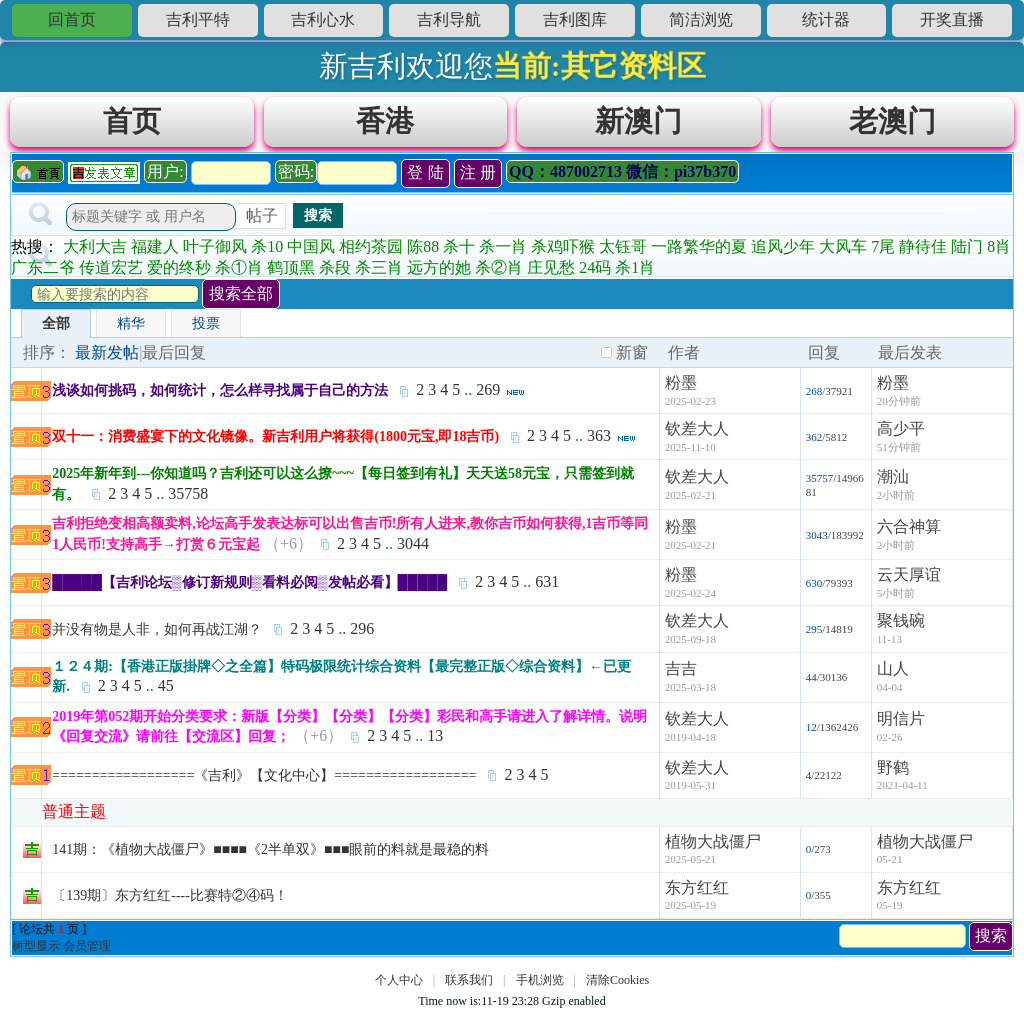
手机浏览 (540, 980)
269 (488, 389)
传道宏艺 (111, 267)
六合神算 (909, 526)
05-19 (890, 905)
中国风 (311, 246)
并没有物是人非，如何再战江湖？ (157, 629)
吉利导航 (449, 19)
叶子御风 (215, 246)
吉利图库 (575, 19)
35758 (188, 493)
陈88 (423, 246)
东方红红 (697, 887)
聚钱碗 (901, 620)
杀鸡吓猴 (563, 246)
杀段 (335, 267)
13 (435, 735)
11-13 (889, 639)
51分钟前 (899, 447)
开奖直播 (952, 19)
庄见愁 (551, 267)
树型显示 (36, 946)
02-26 (890, 737)
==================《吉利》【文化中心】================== (264, 775)
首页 (132, 121)
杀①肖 (239, 267)
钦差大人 (697, 428)
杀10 (267, 246)
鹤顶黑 (291, 267)
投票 (206, 323)
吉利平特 (198, 19)
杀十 (459, 246)
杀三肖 (379, 267)
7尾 (883, 246)
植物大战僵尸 (713, 841)
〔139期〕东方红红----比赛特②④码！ (170, 895)
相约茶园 (371, 246)
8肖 (999, 246)
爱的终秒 (179, 267)
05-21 (890, 859)
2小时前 (896, 495)
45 (166, 685)
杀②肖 (499, 267)
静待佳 (923, 246)
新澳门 (638, 121)
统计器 (826, 19)
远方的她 (439, 267)
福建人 (155, 246)
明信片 (901, 718)
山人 (893, 668)
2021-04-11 (902, 785)
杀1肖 (635, 267)
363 (599, 435)
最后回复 (174, 352)
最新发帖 (107, 352)
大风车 (843, 246)
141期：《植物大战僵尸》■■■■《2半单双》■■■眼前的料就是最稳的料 (270, 849)
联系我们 (469, 980)
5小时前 (896, 593)
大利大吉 (95, 246)
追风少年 (783, 246)
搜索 (318, 215)
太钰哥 (623, 246)
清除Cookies (617, 980)
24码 (595, 267)
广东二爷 (43, 267)
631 (547, 581)
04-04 (890, 687)
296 (362, 628)
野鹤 (893, 767)
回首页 (72, 19)
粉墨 (681, 382)
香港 (385, 121)
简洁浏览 (701, 19)
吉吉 (681, 668)
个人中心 (399, 980)
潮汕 (893, 476)
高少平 (901, 428)
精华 (131, 323)
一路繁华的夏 (699, 246)
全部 (56, 323)
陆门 (967, 246)
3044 (413, 543)
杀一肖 (503, 246)
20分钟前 (899, 401)
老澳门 (892, 121)
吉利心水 (323, 19)
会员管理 (87, 946)
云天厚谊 (909, 574)
